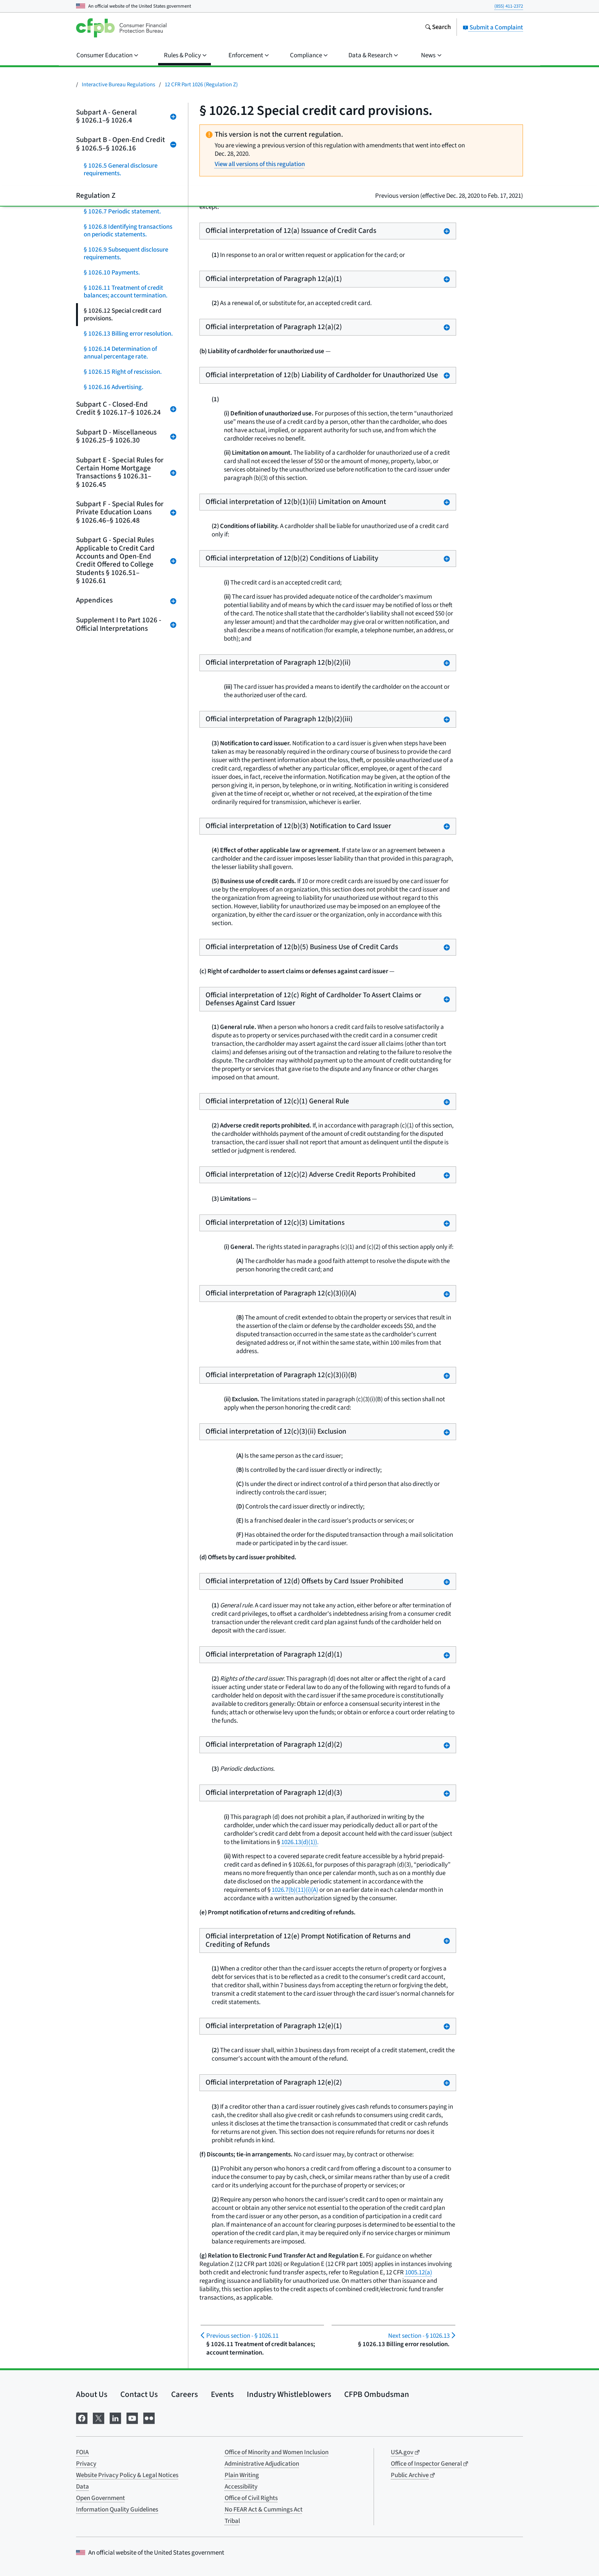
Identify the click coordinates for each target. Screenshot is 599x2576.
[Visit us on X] (98, 2417)
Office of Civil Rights (251, 2498)
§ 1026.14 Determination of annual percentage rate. (120, 352)
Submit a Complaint (493, 27)
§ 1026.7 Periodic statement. (122, 211)
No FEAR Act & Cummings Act (264, 2509)
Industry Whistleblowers (289, 2394)
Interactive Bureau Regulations (118, 84)
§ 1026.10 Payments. (112, 272)
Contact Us (139, 2394)
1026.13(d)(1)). (300, 1842)
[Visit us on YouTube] (132, 2417)
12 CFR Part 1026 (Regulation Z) (201, 84)
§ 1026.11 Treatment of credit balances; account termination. (125, 291)
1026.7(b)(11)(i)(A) (295, 1889)
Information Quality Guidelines (117, 2509)
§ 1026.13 (419, 2336)
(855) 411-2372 (508, 6)
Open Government (100, 2498)
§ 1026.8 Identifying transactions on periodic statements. (128, 230)
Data (82, 2486)
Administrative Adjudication (262, 2463)
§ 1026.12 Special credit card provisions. (122, 314)
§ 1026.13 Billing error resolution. (128, 333)
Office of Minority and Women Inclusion (277, 2452)
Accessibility (241, 2486)
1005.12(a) (418, 2272)
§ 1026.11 (242, 2336)
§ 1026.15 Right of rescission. (123, 371)
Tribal (232, 2521)
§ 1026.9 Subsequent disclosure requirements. (126, 253)
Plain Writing (242, 2475)
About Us (91, 2394)
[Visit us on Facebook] (81, 2417)
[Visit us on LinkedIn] (115, 2417)
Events (222, 2394)
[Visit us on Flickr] (149, 2417)
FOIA (82, 2452)
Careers (184, 2394)
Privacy (86, 2463)
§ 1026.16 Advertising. (113, 387)
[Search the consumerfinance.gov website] (438, 28)
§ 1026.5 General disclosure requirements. (120, 169)
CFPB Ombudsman (376, 2394)
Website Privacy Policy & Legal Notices (127, 2475)
